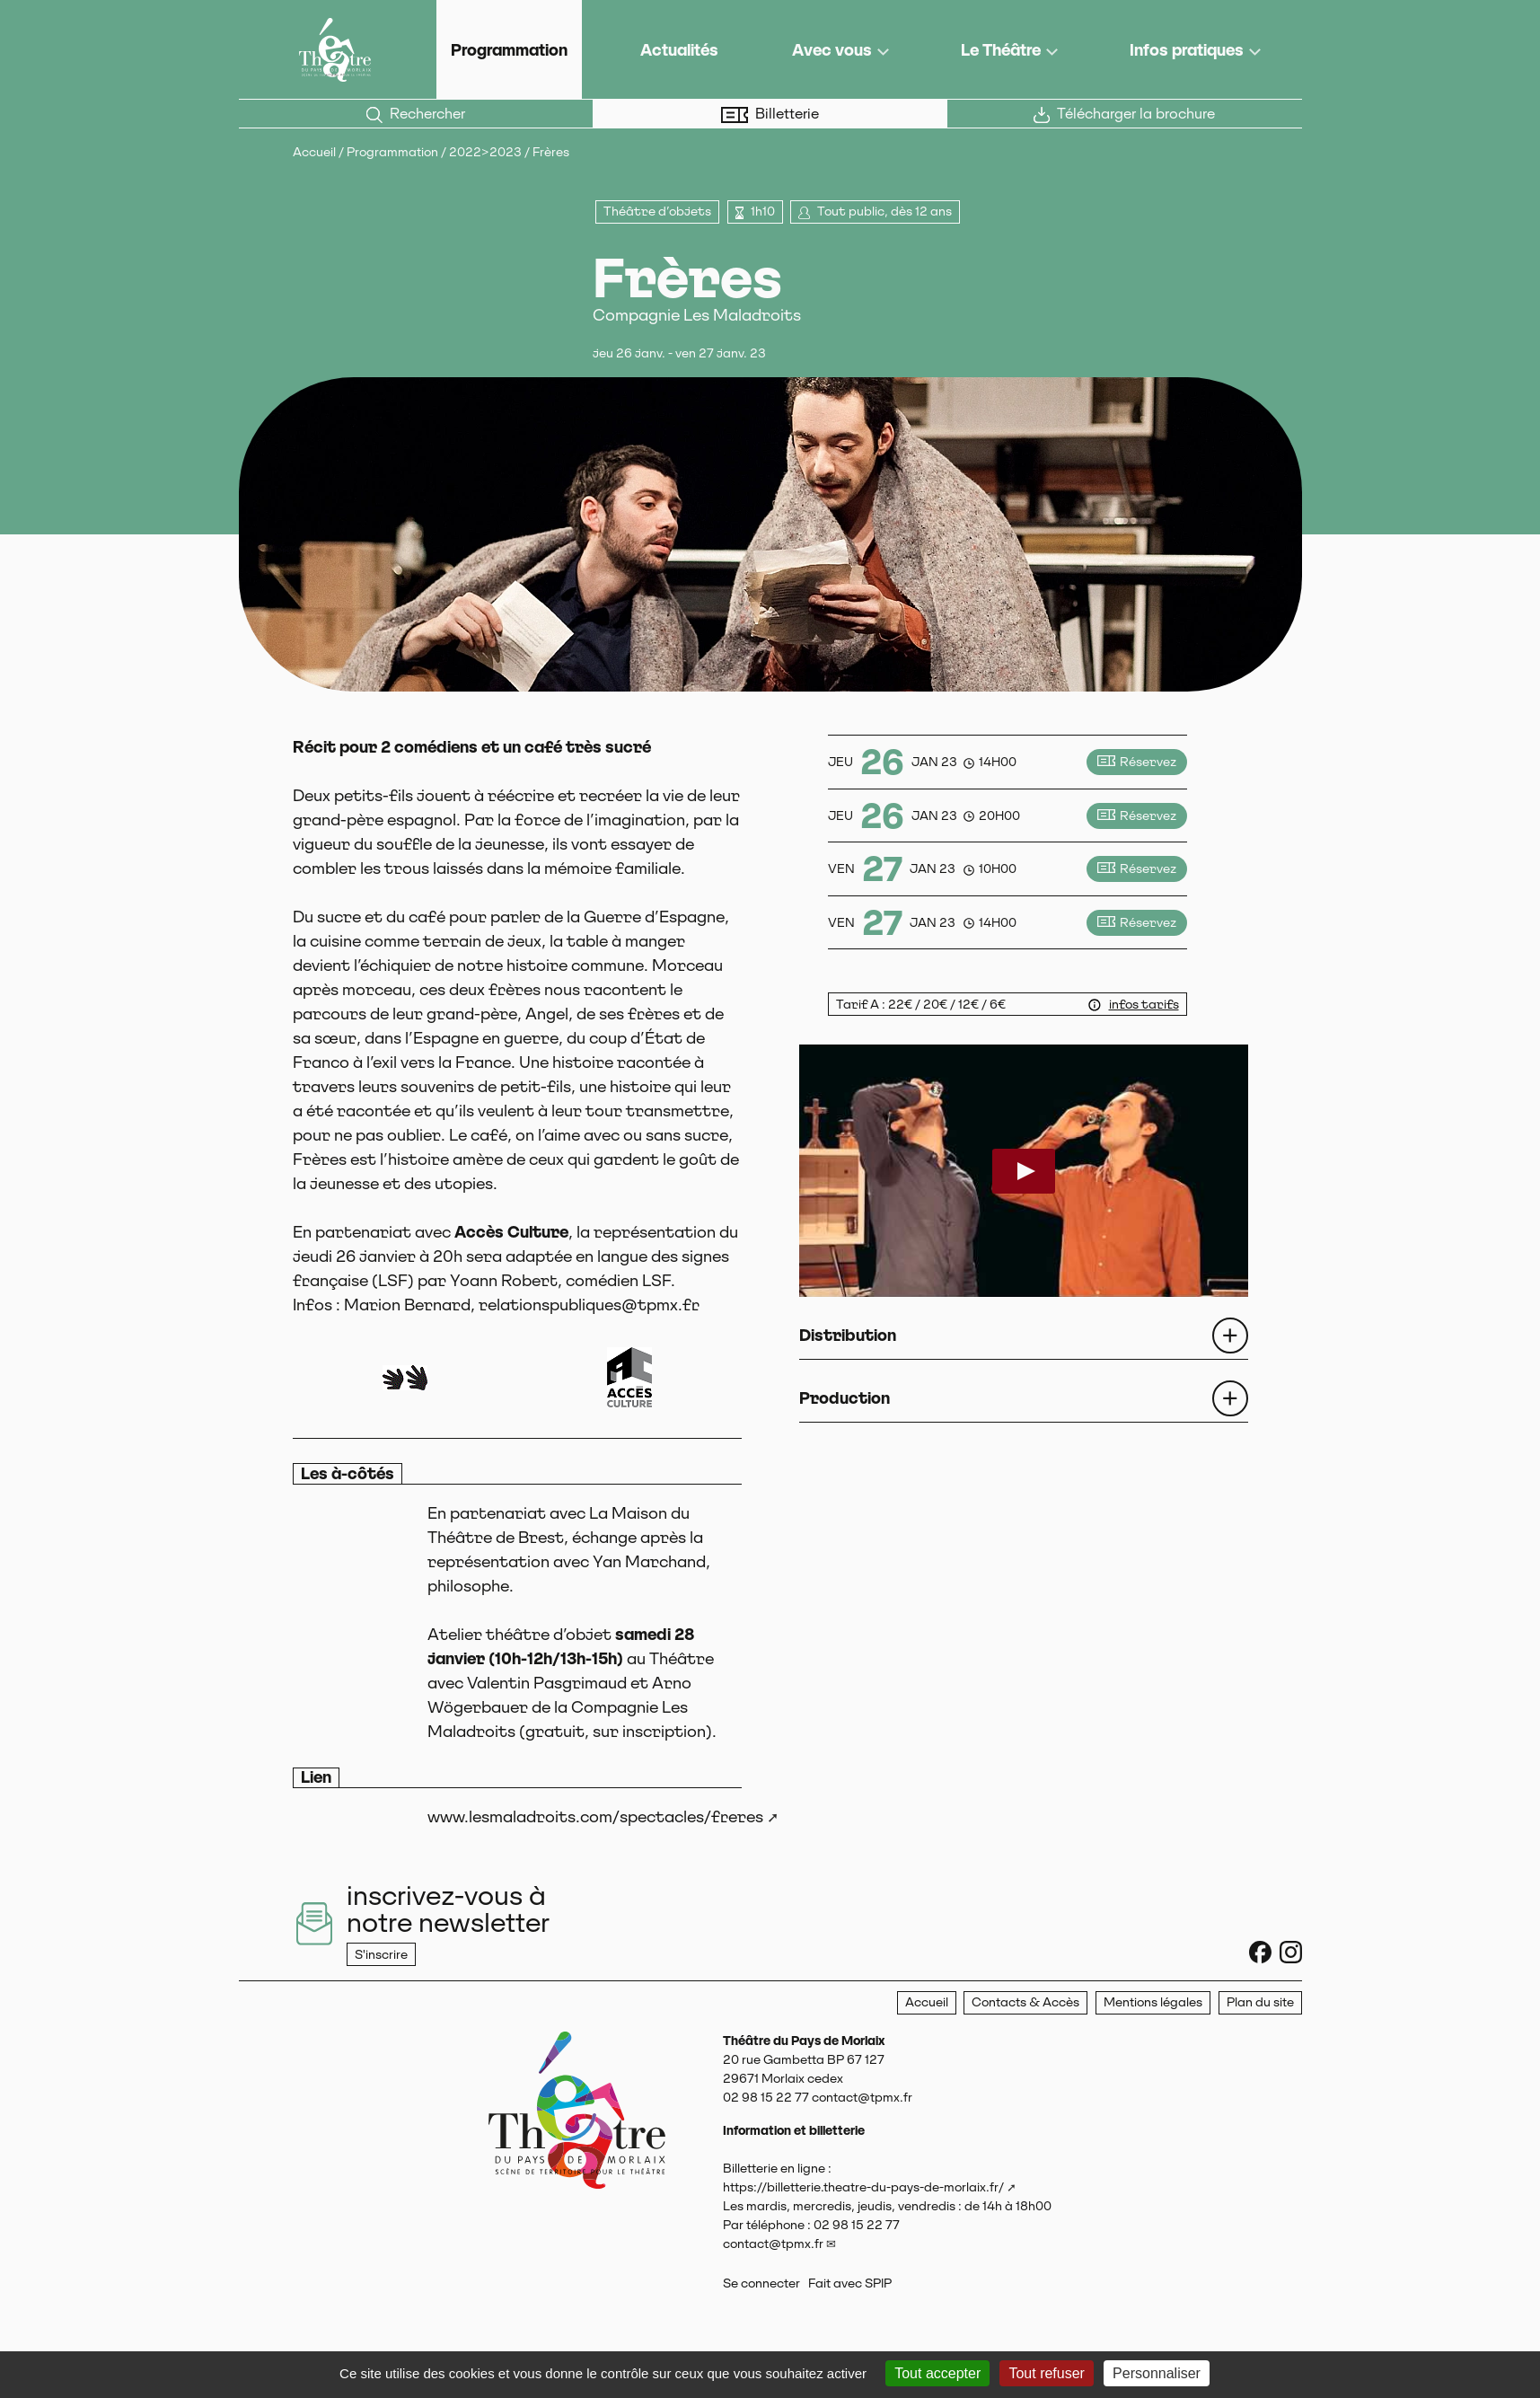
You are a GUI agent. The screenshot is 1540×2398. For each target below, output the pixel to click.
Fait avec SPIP (850, 2283)
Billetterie (770, 114)
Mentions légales (1153, 2002)
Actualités (679, 49)
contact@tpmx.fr (773, 2243)
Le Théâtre (1001, 49)
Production (844, 1398)
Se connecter (761, 2283)
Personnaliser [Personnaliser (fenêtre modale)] (1157, 2373)
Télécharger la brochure (1124, 114)
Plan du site (1260, 2002)
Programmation (509, 49)
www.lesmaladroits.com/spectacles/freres (595, 1816)
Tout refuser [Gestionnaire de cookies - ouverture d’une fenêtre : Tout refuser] (1046, 2373)
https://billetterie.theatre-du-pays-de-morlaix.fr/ (863, 2187)
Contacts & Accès (1025, 2002)
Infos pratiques (1187, 49)
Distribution (847, 1335)
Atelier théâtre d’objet (519, 1634)
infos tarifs (1144, 1004)
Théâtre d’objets (657, 211)
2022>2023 (485, 152)
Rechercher (415, 114)
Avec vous (832, 49)
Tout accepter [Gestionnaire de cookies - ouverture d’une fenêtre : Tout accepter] (937, 2373)
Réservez (1136, 761)
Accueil (314, 152)
